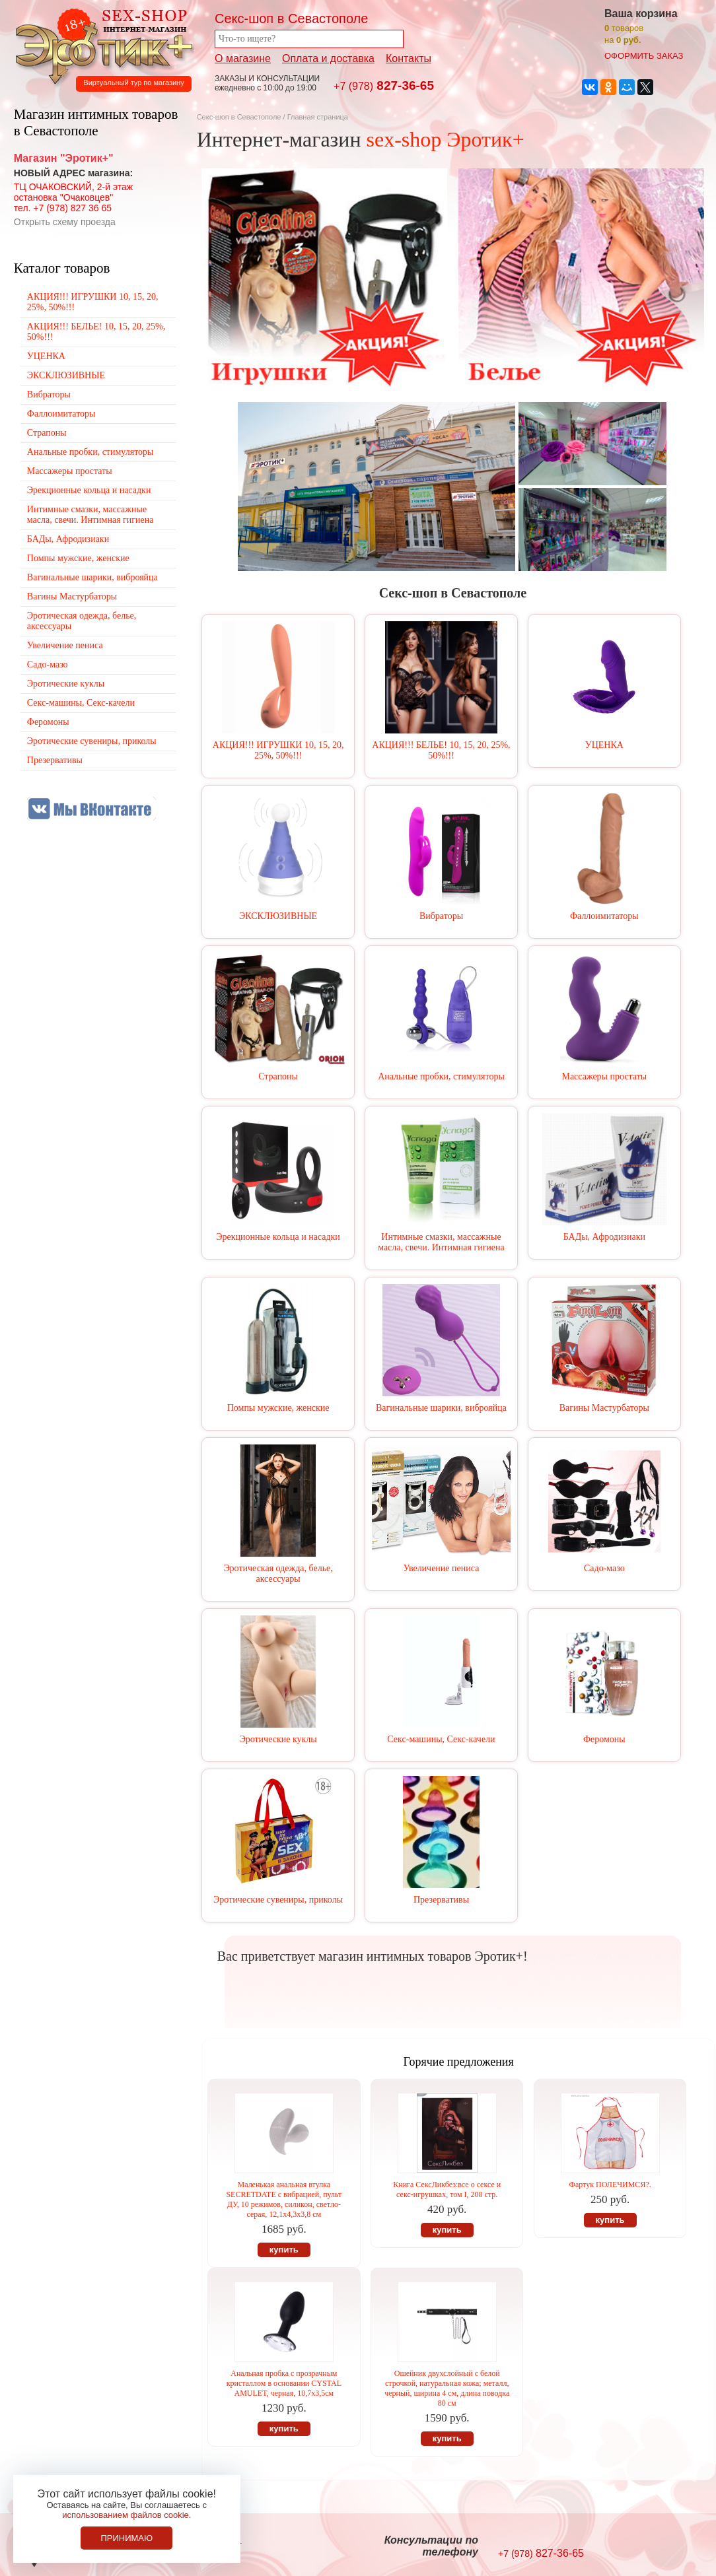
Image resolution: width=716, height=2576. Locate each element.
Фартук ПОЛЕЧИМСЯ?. (610, 2184)
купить (284, 2249)
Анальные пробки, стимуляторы (441, 1076)
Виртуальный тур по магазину (133, 82)
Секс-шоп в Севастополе (239, 117)
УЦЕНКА (604, 745)
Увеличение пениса (442, 1568)
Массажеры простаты (604, 1076)
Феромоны (604, 1739)
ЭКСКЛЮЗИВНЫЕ (278, 916)
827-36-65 (384, 85)
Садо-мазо (604, 1568)
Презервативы (441, 1900)
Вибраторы (441, 916)
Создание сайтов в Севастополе (664, 2547)
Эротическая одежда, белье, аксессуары (277, 1573)
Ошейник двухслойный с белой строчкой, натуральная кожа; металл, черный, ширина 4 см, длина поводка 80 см (446, 2388)
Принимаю (126, 2538)
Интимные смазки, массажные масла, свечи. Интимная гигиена (441, 1242)
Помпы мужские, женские (278, 1408)
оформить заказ (643, 56)
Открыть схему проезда (65, 222)
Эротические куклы (277, 1739)
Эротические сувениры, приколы (278, 1900)
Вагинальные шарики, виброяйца (441, 1408)
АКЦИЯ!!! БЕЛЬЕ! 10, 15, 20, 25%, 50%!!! (441, 750)
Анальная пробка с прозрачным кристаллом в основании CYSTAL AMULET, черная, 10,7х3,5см (284, 2383)
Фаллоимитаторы (604, 916)
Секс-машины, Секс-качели (441, 1739)
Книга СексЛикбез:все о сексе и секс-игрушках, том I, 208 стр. (447, 2189)
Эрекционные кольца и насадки (278, 1237)
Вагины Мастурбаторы (604, 1408)
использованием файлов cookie (125, 2515)
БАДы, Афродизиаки (604, 1237)
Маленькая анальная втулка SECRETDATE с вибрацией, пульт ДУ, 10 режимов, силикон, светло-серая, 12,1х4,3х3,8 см (283, 2199)
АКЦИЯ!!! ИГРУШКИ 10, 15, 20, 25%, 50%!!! (278, 750)
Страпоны (278, 1076)
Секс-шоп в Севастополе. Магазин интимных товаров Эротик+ (100, 45)
